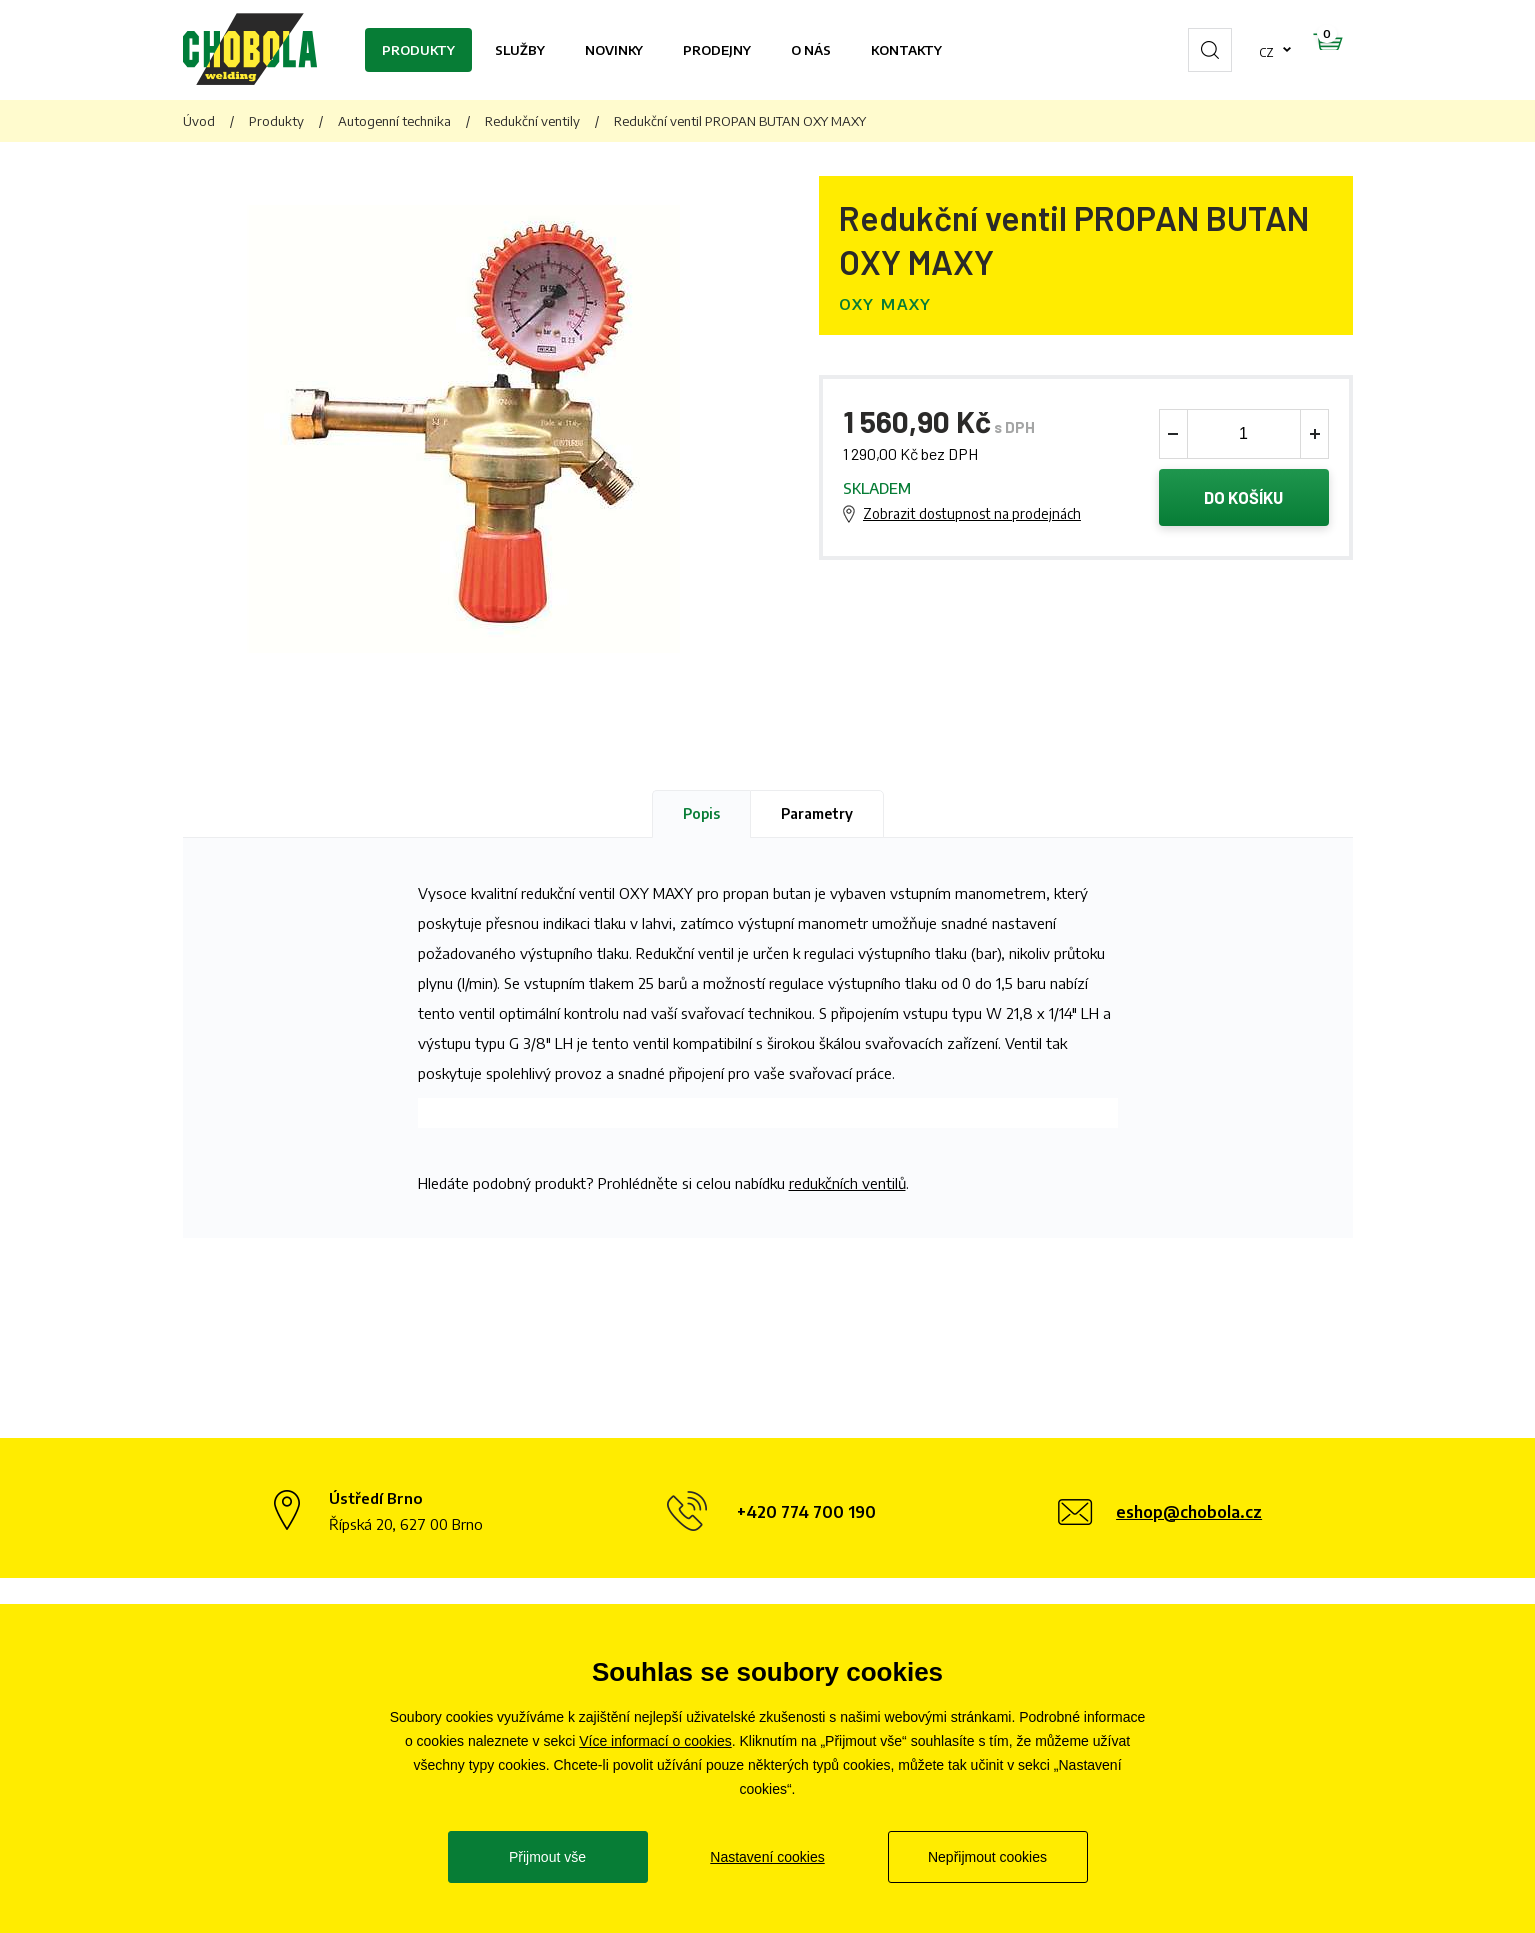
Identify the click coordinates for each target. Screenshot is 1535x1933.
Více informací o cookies (655, 1741)
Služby (520, 50)
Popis (701, 813)
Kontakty (906, 50)
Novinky (614, 50)
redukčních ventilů (847, 1183)
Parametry (817, 813)
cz (1203, 50)
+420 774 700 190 (806, 1512)
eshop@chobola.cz (1189, 1512)
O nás (811, 50)
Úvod (199, 121)
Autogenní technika (394, 121)
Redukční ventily (532, 121)
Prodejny (717, 50)
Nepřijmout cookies (987, 1857)
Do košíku (1243, 499)
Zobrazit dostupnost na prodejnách (972, 515)
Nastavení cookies (767, 1857)
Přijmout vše (547, 1857)
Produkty (418, 50)
